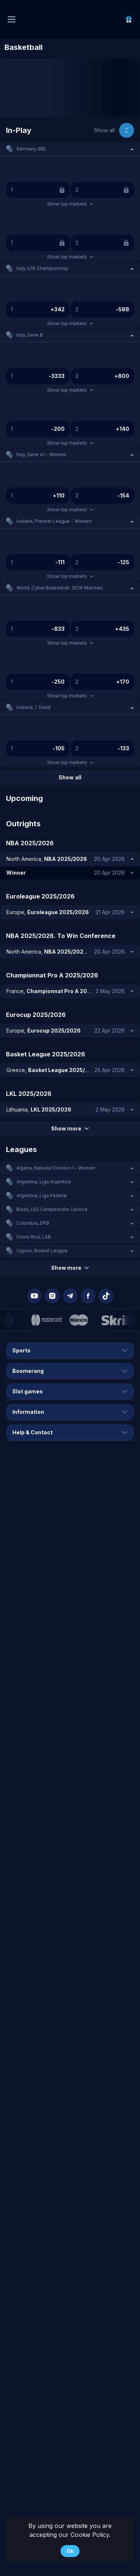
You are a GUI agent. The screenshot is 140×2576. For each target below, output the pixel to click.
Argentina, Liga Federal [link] (41, 1195)
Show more (70, 1128)
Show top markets (70, 204)
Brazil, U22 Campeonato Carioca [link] (51, 1209)
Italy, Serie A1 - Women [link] (41, 454)
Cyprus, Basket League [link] (42, 1250)
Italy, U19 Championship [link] (42, 268)
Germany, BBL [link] (31, 149)
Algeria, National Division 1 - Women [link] (55, 1168)
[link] (129, 19)
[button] (70, 149)
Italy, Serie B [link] (29, 335)
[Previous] (7, 1320)
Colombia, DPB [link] (32, 1223)
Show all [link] (104, 130)
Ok (70, 2551)
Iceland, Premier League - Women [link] (53, 521)
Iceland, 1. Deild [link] (33, 707)
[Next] (133, 1320)
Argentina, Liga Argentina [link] (43, 1181)
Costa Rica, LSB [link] (33, 1237)
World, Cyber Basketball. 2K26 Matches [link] (59, 588)
